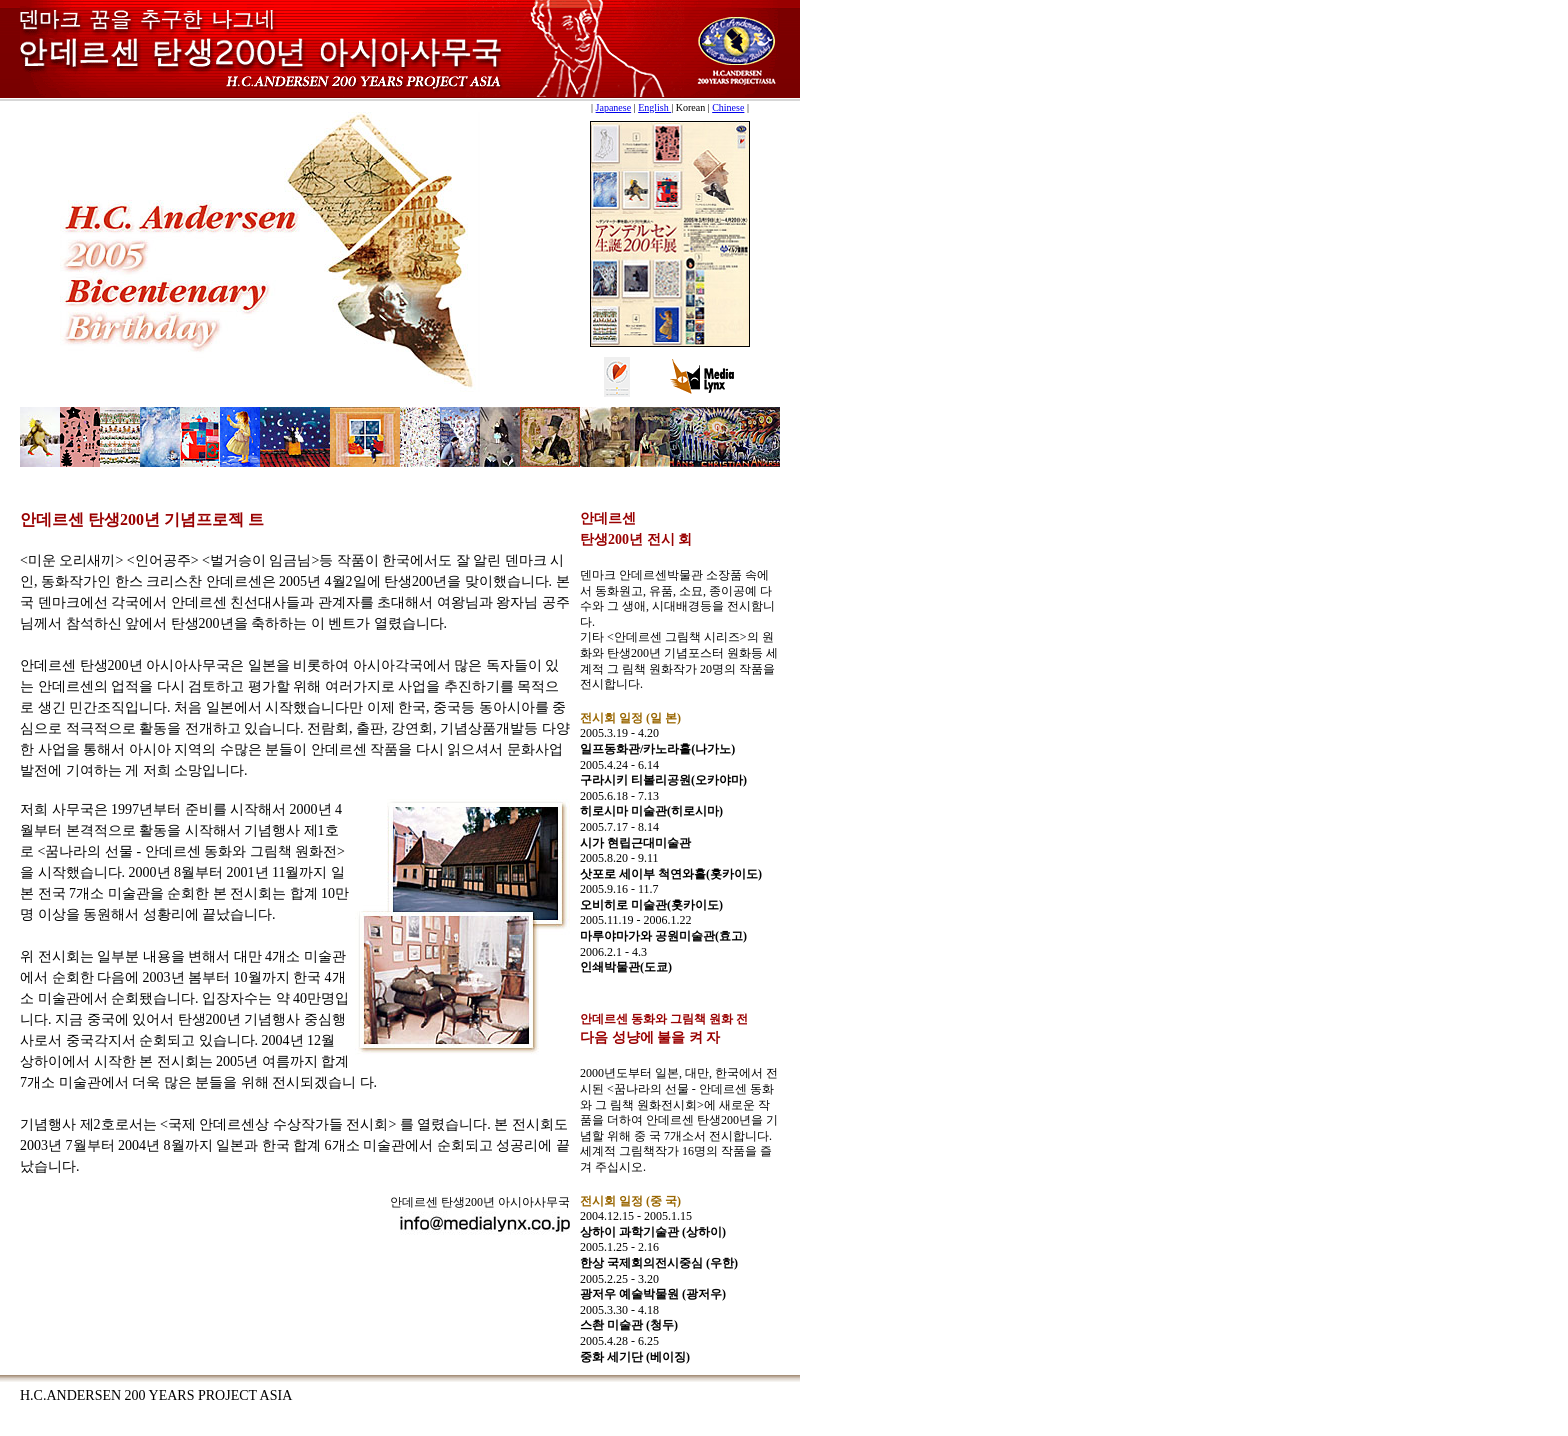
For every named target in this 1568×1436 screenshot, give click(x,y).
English (654, 107)
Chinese (728, 107)
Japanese (614, 107)
